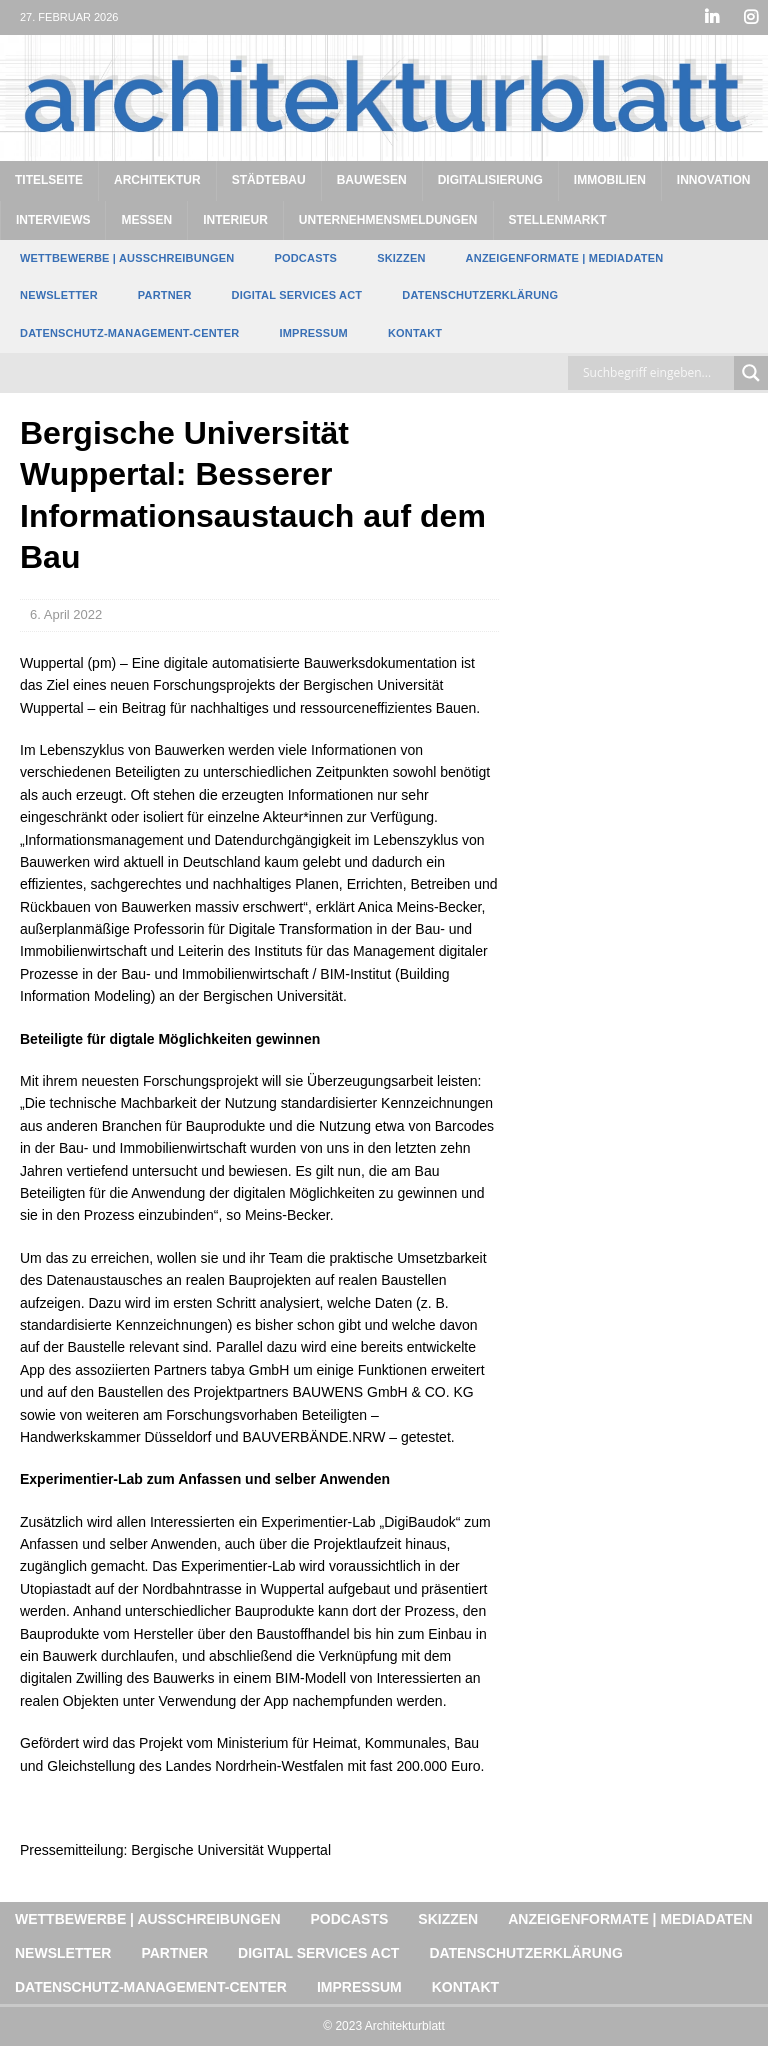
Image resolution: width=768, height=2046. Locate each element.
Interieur (235, 220)
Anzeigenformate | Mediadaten (565, 258)
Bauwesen (372, 180)
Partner (165, 295)
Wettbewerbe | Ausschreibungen (127, 258)
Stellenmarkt (558, 220)
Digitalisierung (490, 180)
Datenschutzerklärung (480, 295)
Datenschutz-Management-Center (129, 333)
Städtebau (269, 180)
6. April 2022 (66, 614)
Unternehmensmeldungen (388, 220)
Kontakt (415, 333)
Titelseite (49, 180)
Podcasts (305, 258)
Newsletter (59, 295)
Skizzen (401, 258)
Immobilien (610, 180)
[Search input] (656, 373)
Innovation (714, 180)
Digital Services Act (297, 295)
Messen (146, 220)
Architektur (157, 180)
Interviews (53, 220)
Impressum (313, 333)
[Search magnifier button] (751, 373)
